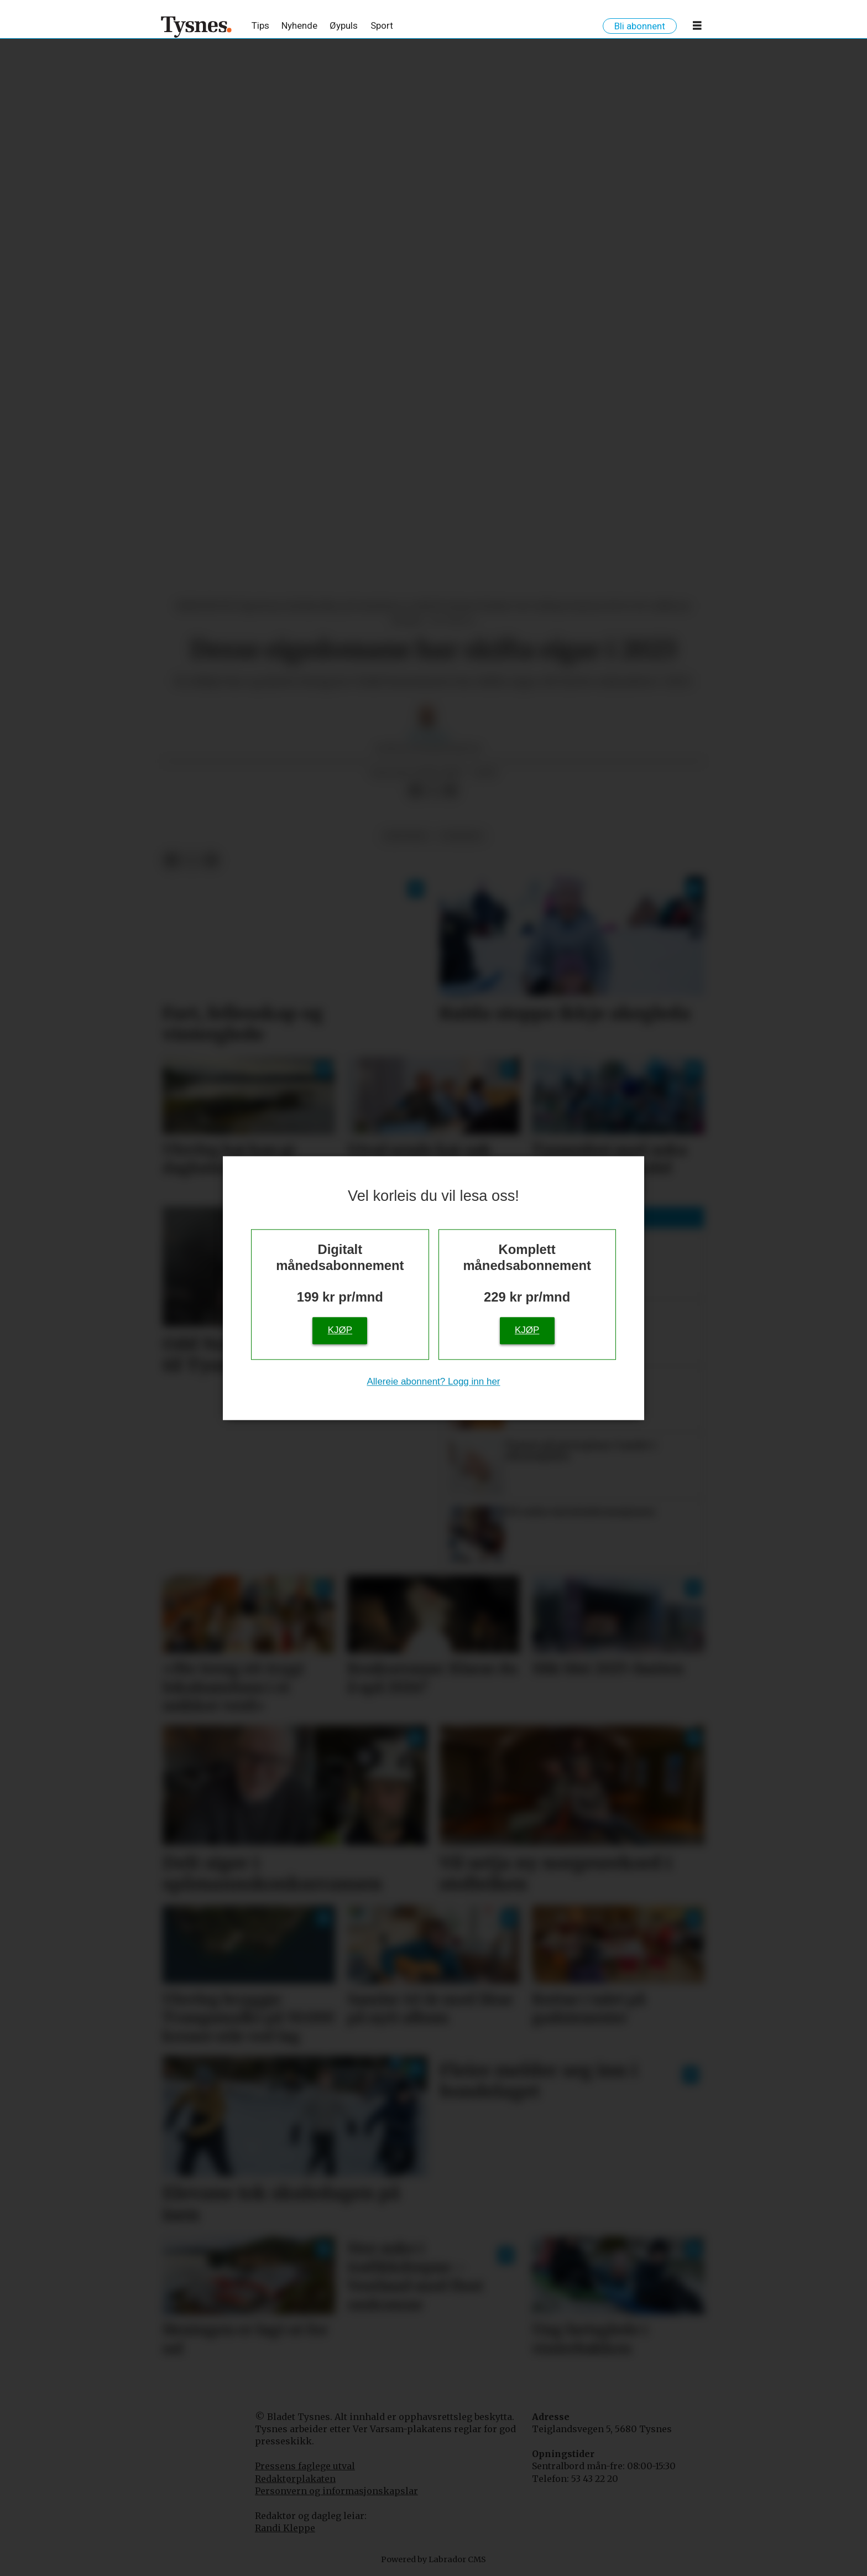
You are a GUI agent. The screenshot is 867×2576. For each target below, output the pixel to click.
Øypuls (344, 25)
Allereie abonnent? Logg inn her (433, 1381)
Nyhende (299, 25)
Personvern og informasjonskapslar (336, 2490)
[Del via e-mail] (450, 790)
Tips (260, 25)
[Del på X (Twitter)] (433, 790)
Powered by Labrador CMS (433, 2559)
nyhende (461, 836)
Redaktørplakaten (295, 2478)
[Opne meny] (697, 28)
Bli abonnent (639, 26)
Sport (381, 25)
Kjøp (340, 1330)
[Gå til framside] (196, 26)
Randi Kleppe (285, 2527)
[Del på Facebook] (415, 790)
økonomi (406, 836)
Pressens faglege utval (305, 2465)
